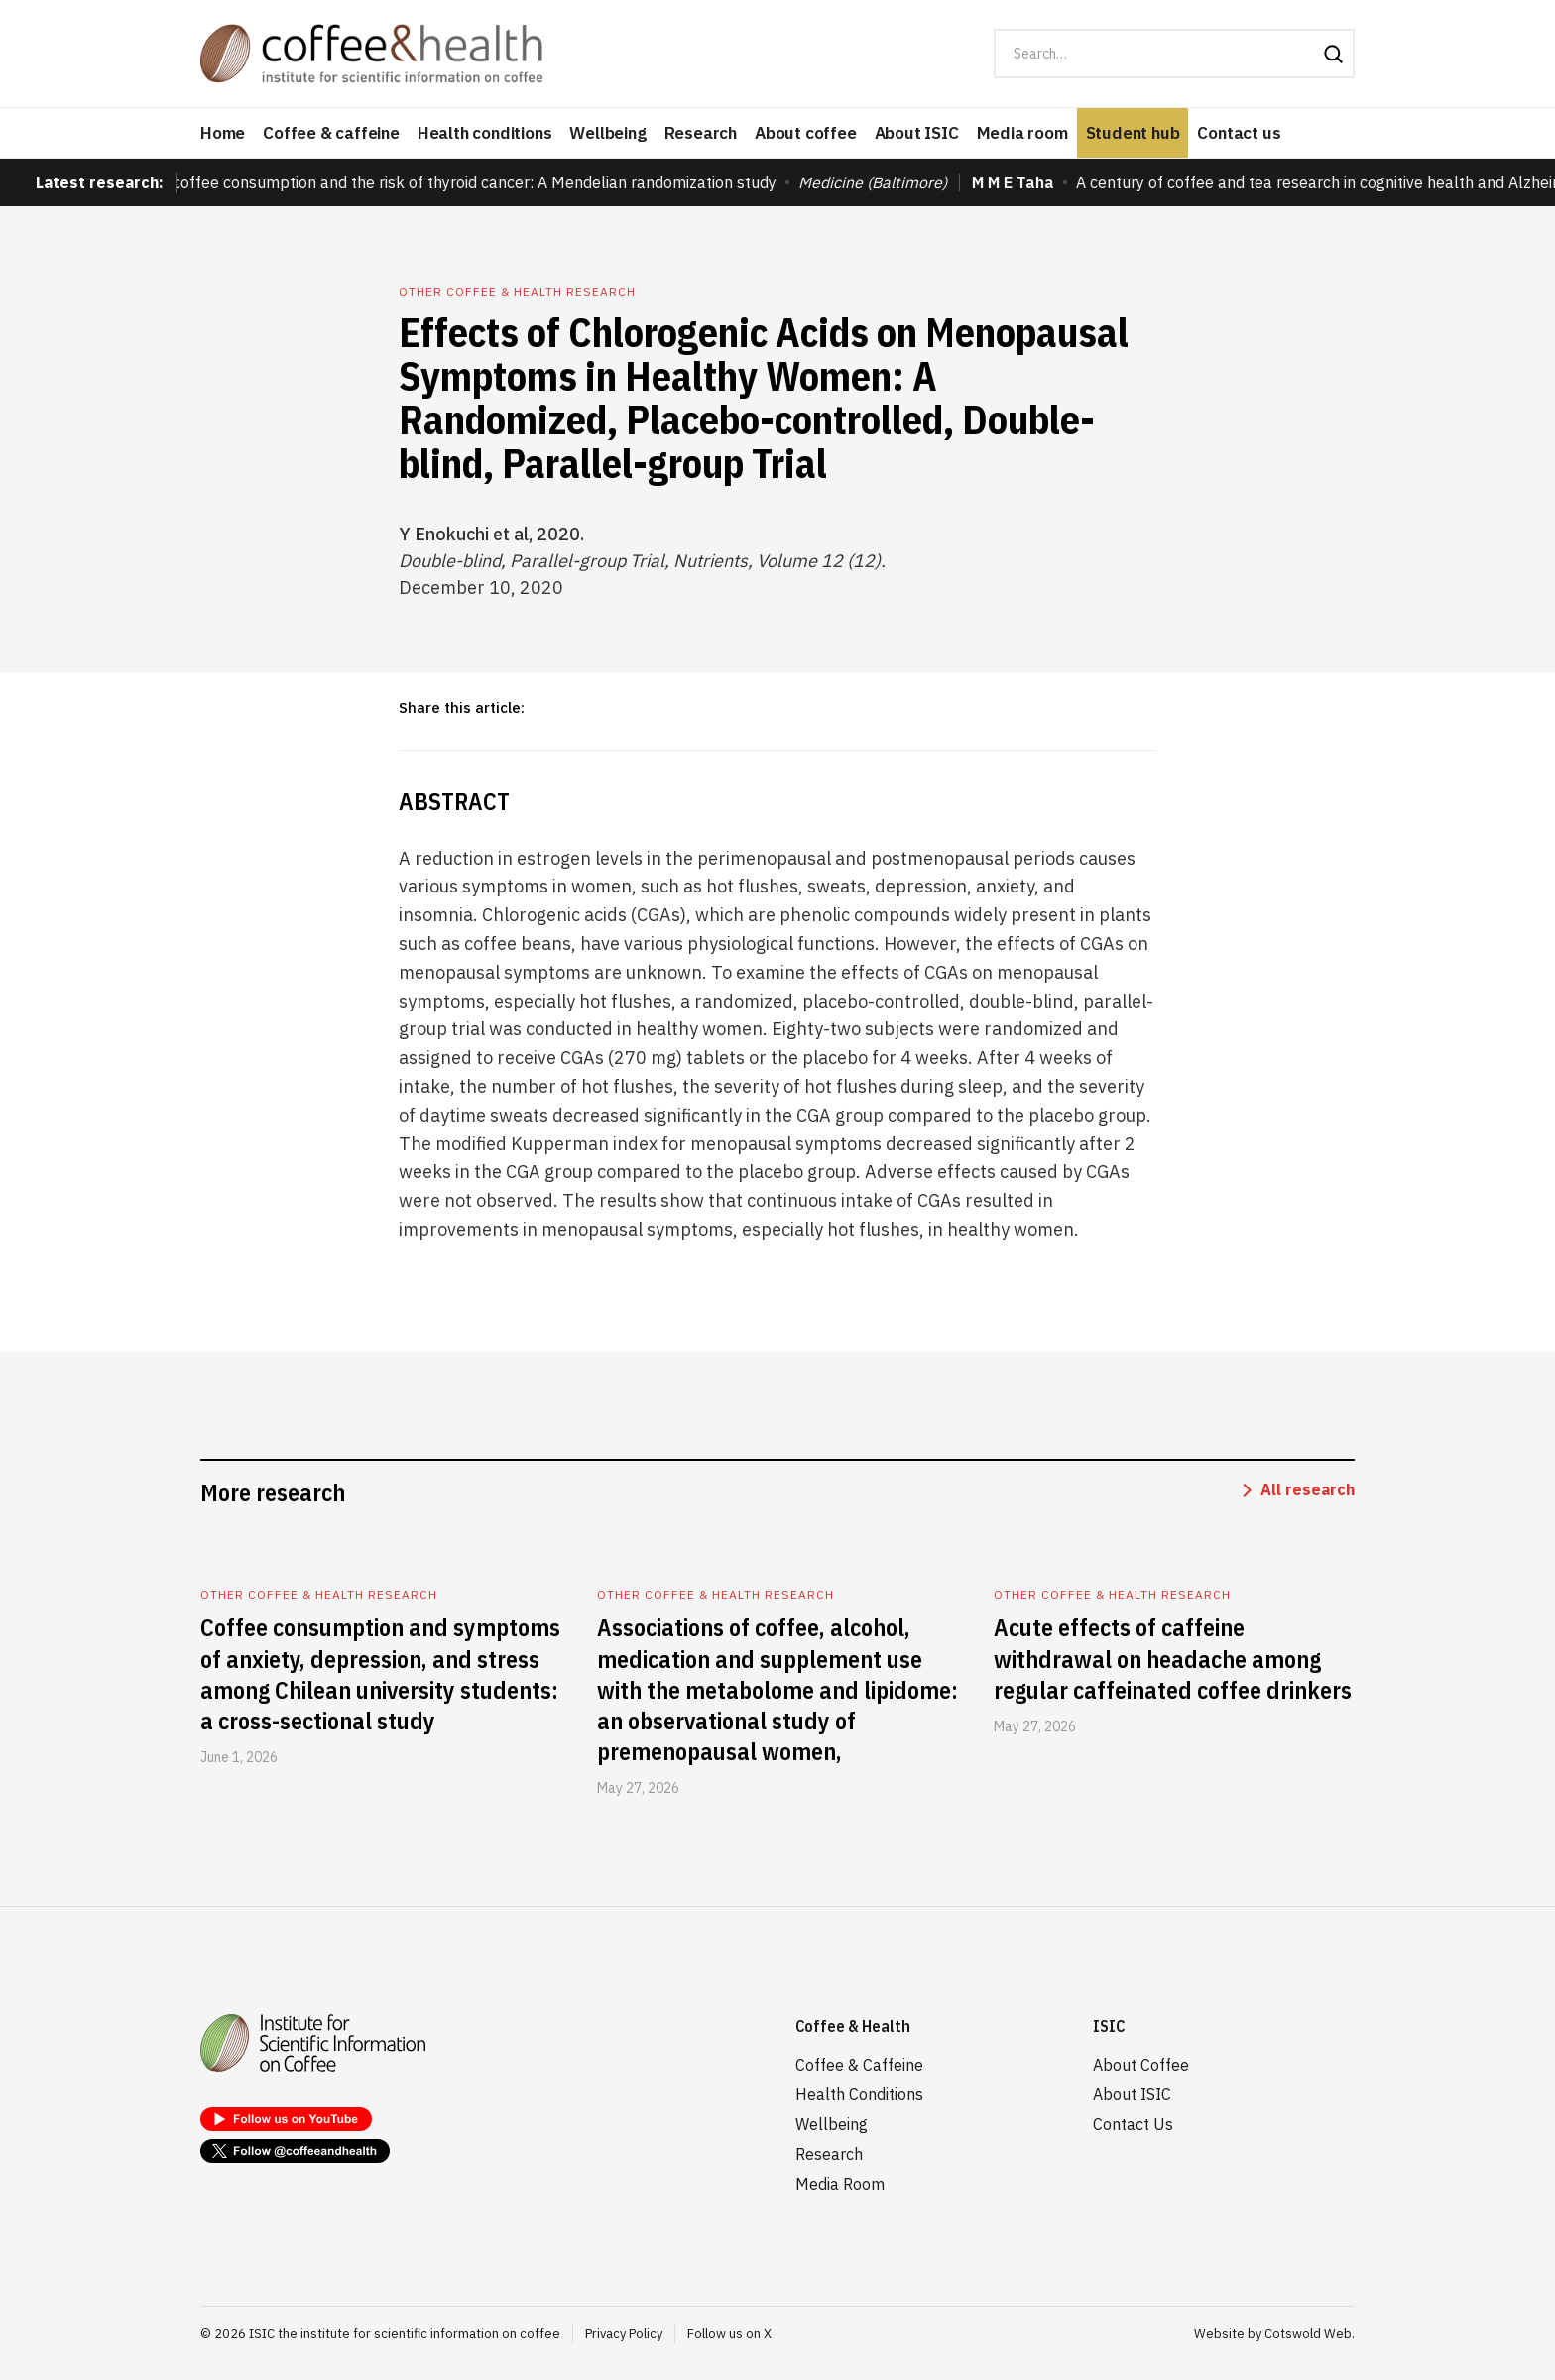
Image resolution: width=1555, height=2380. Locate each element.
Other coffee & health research (517, 291)
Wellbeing (607, 133)
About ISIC (917, 133)
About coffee (806, 133)
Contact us (1238, 133)
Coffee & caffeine (331, 133)
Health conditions (485, 133)
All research (1307, 1489)
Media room (1022, 133)
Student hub (1133, 133)
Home (222, 133)
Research (700, 133)
